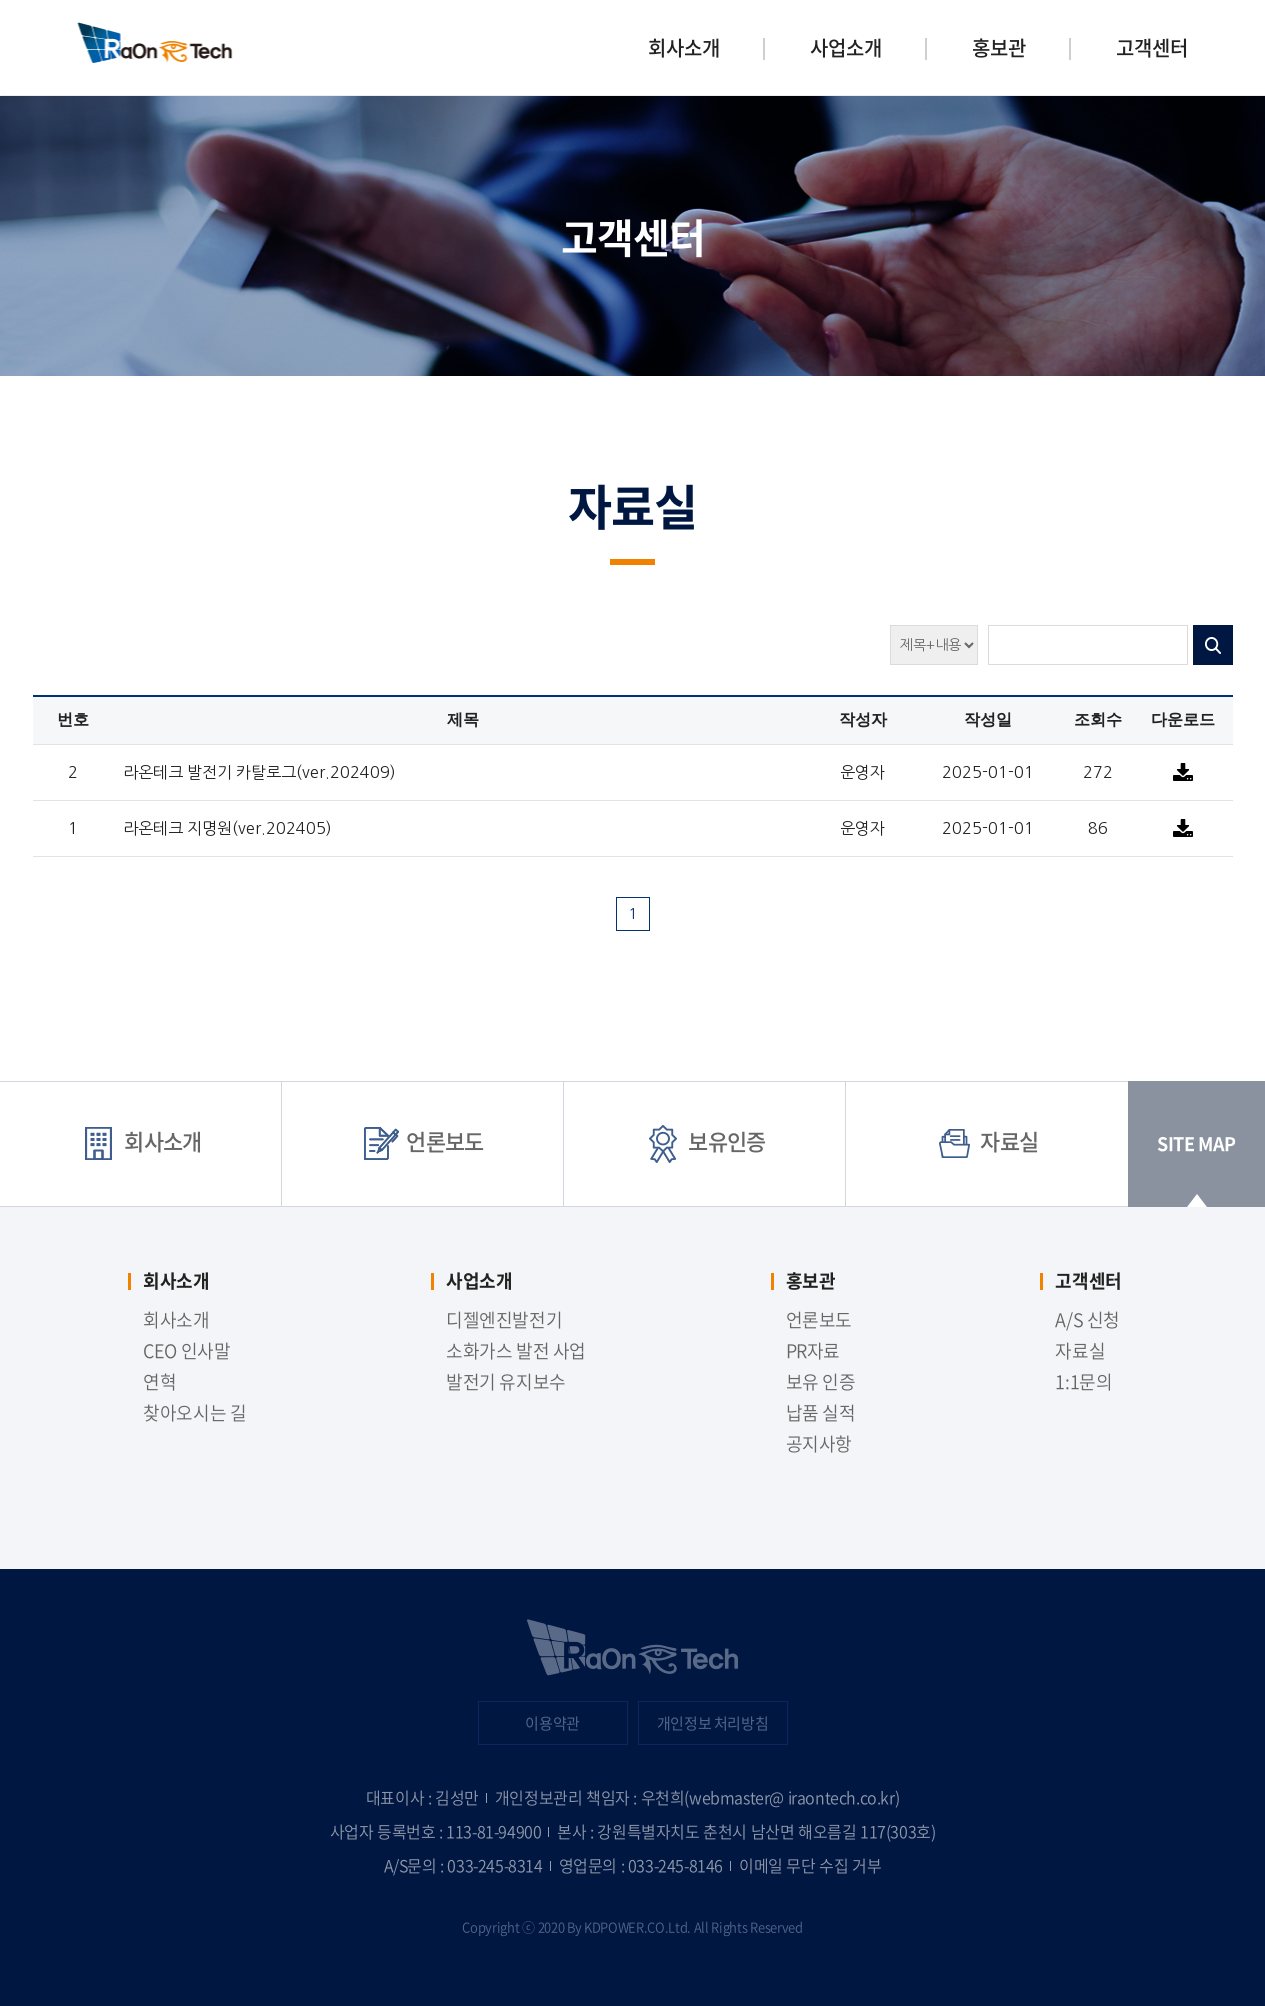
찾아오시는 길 (194, 1412)
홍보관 (999, 47)
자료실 (986, 1140)
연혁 (159, 1381)
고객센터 (1152, 47)
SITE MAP (1196, 1168)
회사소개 (684, 47)
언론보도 (422, 1140)
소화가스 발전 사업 (516, 1350)
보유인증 (704, 1140)
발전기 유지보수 (505, 1381)
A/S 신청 (1087, 1319)
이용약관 (552, 1723)
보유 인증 (821, 1381)
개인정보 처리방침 (713, 1723)
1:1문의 (1083, 1381)
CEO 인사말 (186, 1350)
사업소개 (846, 47)
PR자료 (813, 1350)
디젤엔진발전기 (504, 1319)
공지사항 (819, 1443)
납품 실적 (821, 1412)
